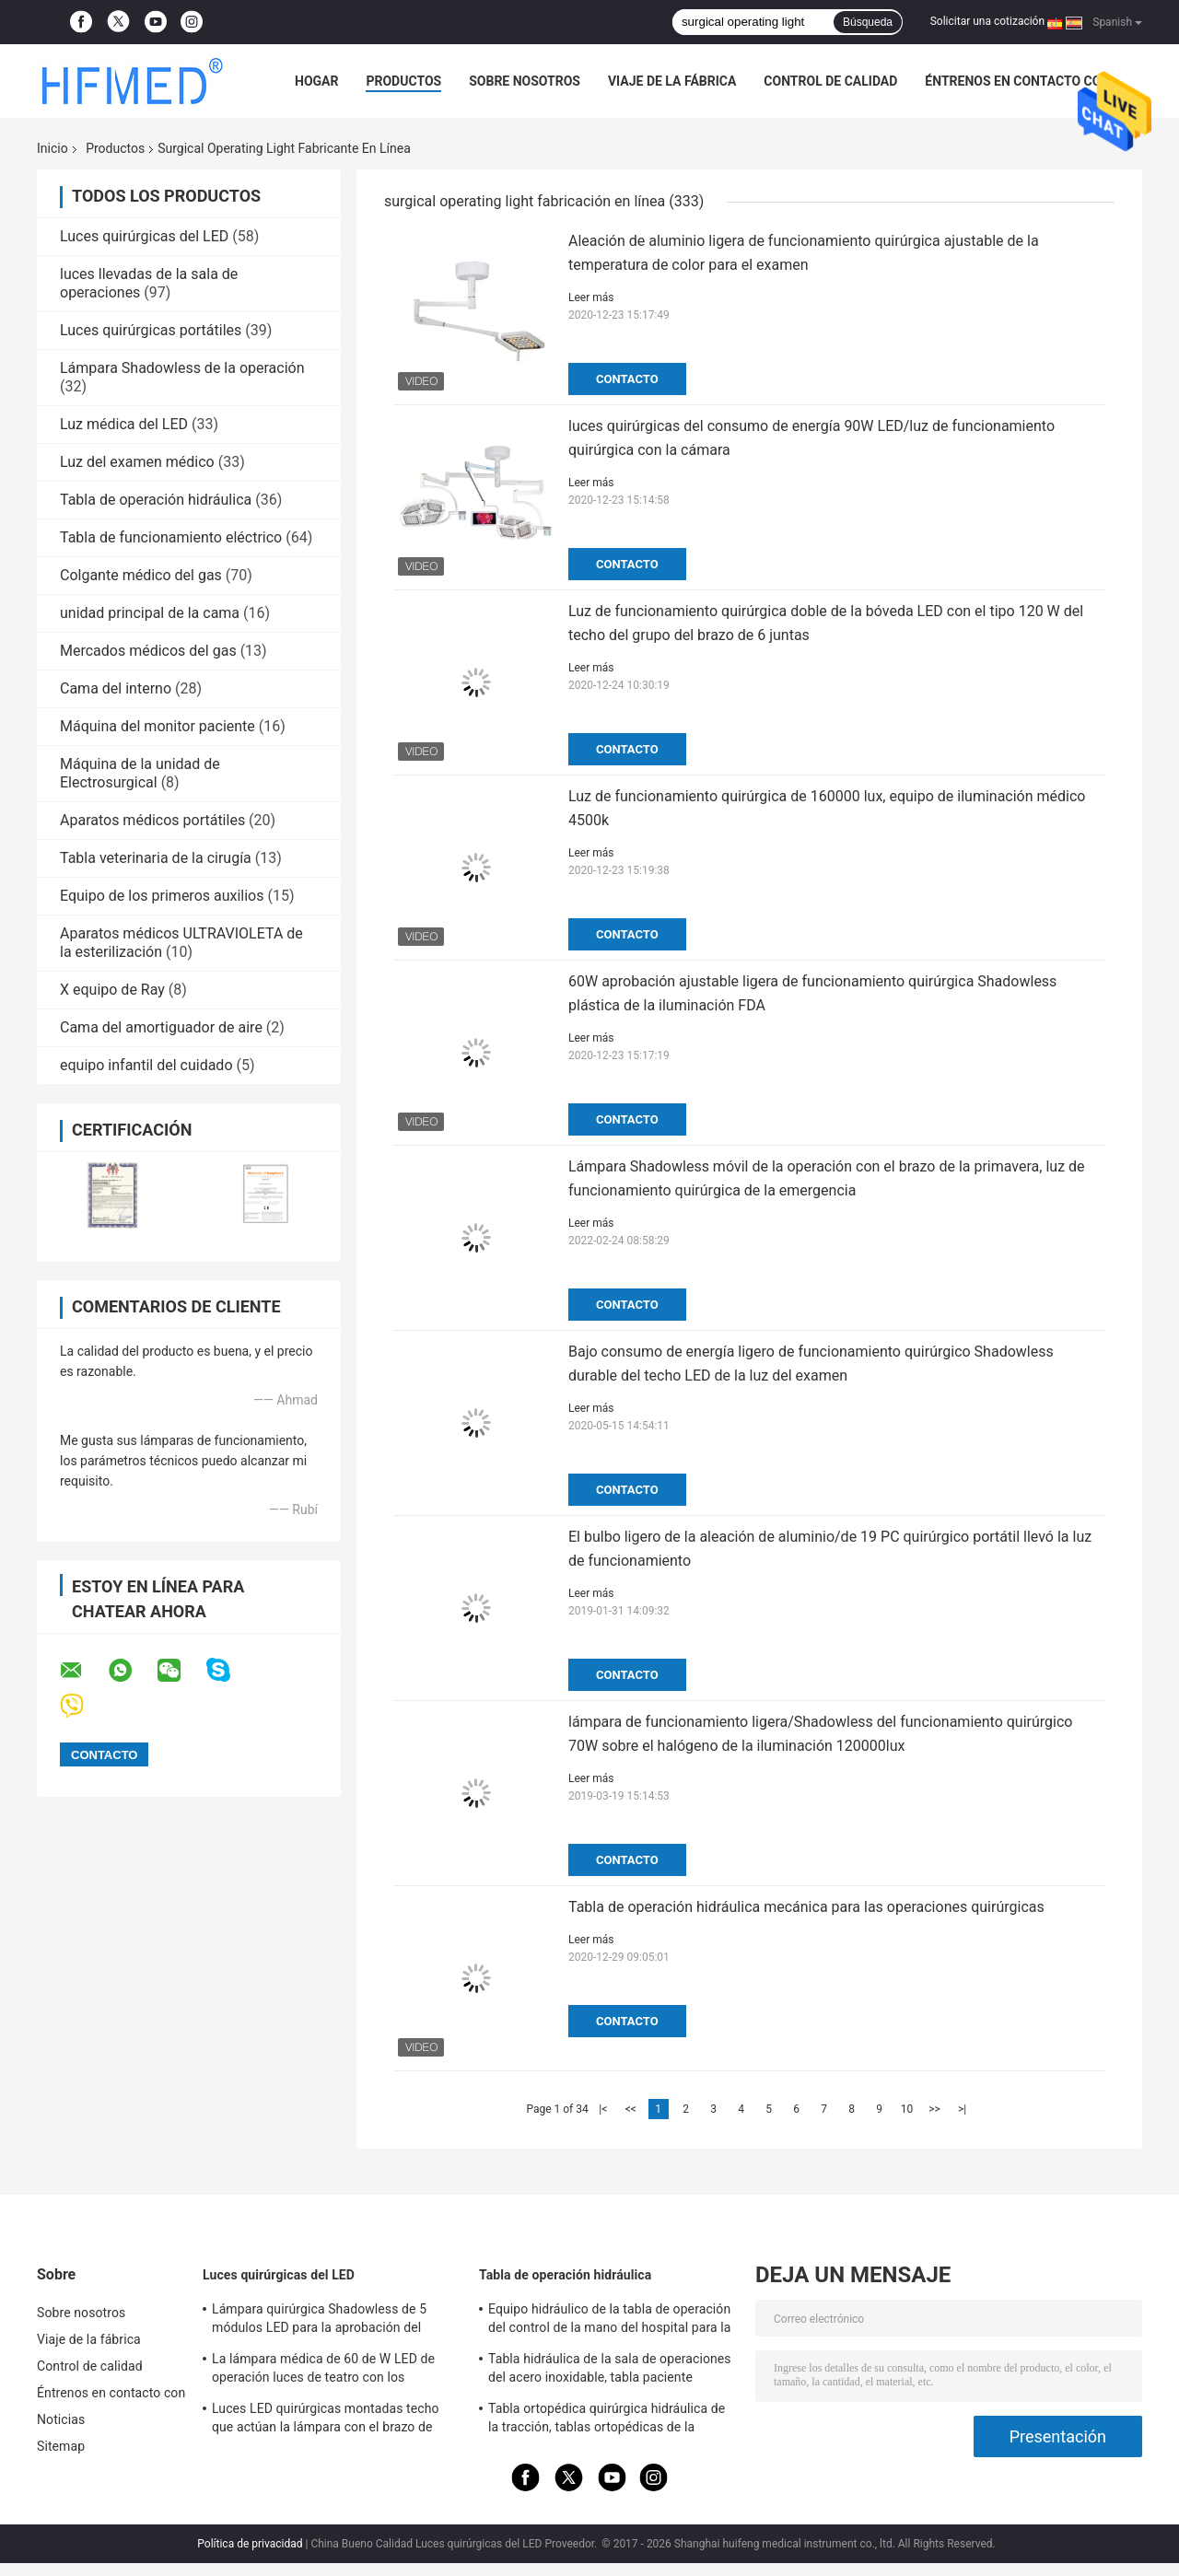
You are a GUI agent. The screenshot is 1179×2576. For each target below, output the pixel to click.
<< (630, 2109)
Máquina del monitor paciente (157, 726)
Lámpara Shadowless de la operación (182, 368)
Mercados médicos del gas (148, 650)
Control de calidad (830, 81)
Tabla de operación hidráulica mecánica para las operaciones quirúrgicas (806, 1907)
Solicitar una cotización (987, 21)
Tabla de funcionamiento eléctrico (171, 537)
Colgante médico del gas (141, 575)
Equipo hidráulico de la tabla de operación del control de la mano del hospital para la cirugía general (609, 2321)
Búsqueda (868, 22)
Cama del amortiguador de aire (161, 1027)
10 (907, 2109)
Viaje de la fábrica (672, 81)
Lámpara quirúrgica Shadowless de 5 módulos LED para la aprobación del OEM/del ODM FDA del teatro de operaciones (319, 2321)
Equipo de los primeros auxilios (162, 895)
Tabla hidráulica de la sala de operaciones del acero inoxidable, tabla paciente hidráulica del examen (609, 2370)
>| (962, 2109)
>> (934, 2109)
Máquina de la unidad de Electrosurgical (140, 773)
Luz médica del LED (124, 424)
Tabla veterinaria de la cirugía (155, 858)
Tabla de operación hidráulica (155, 499)
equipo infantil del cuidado (146, 1065)
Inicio (52, 148)
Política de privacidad (249, 2543)
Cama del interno (115, 688)
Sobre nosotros (524, 81)
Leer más (590, 297)
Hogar (316, 81)
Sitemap (61, 2446)
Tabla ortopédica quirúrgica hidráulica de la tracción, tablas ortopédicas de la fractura (606, 2420)
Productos (403, 81)
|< (603, 2109)
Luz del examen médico (137, 462)
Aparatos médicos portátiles (152, 820)
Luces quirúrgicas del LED (144, 236)
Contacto (627, 379)
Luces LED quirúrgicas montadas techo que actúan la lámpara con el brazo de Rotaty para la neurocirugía (325, 2420)
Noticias (61, 2419)
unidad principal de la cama (149, 613)
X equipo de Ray (112, 989)
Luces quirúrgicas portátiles (150, 330)
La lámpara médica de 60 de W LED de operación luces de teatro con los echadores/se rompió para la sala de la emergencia (325, 2370)
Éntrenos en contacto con (1017, 81)
